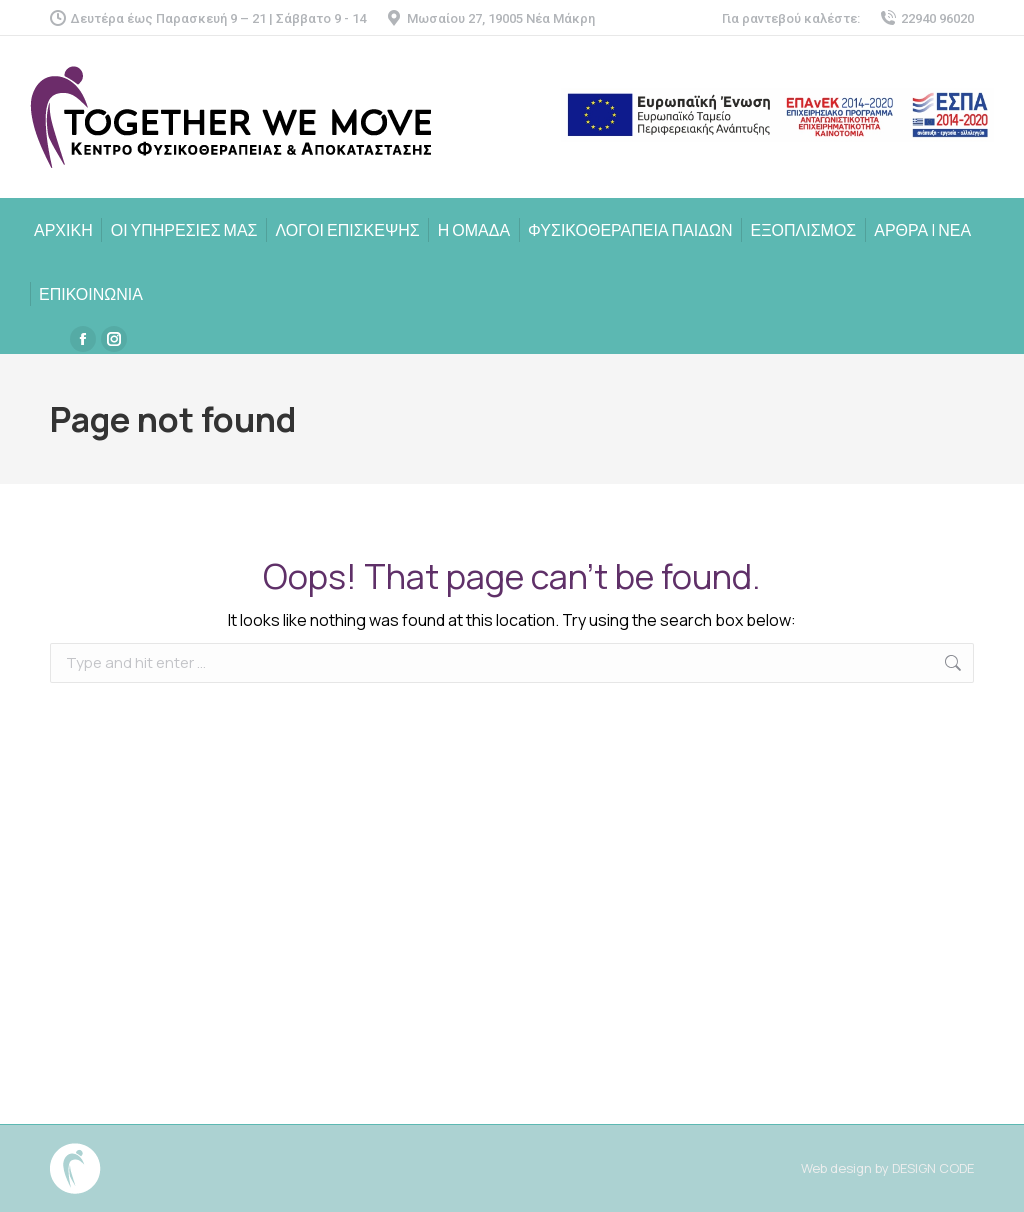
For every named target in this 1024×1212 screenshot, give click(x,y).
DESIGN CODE (933, 1168)
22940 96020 (927, 18)
